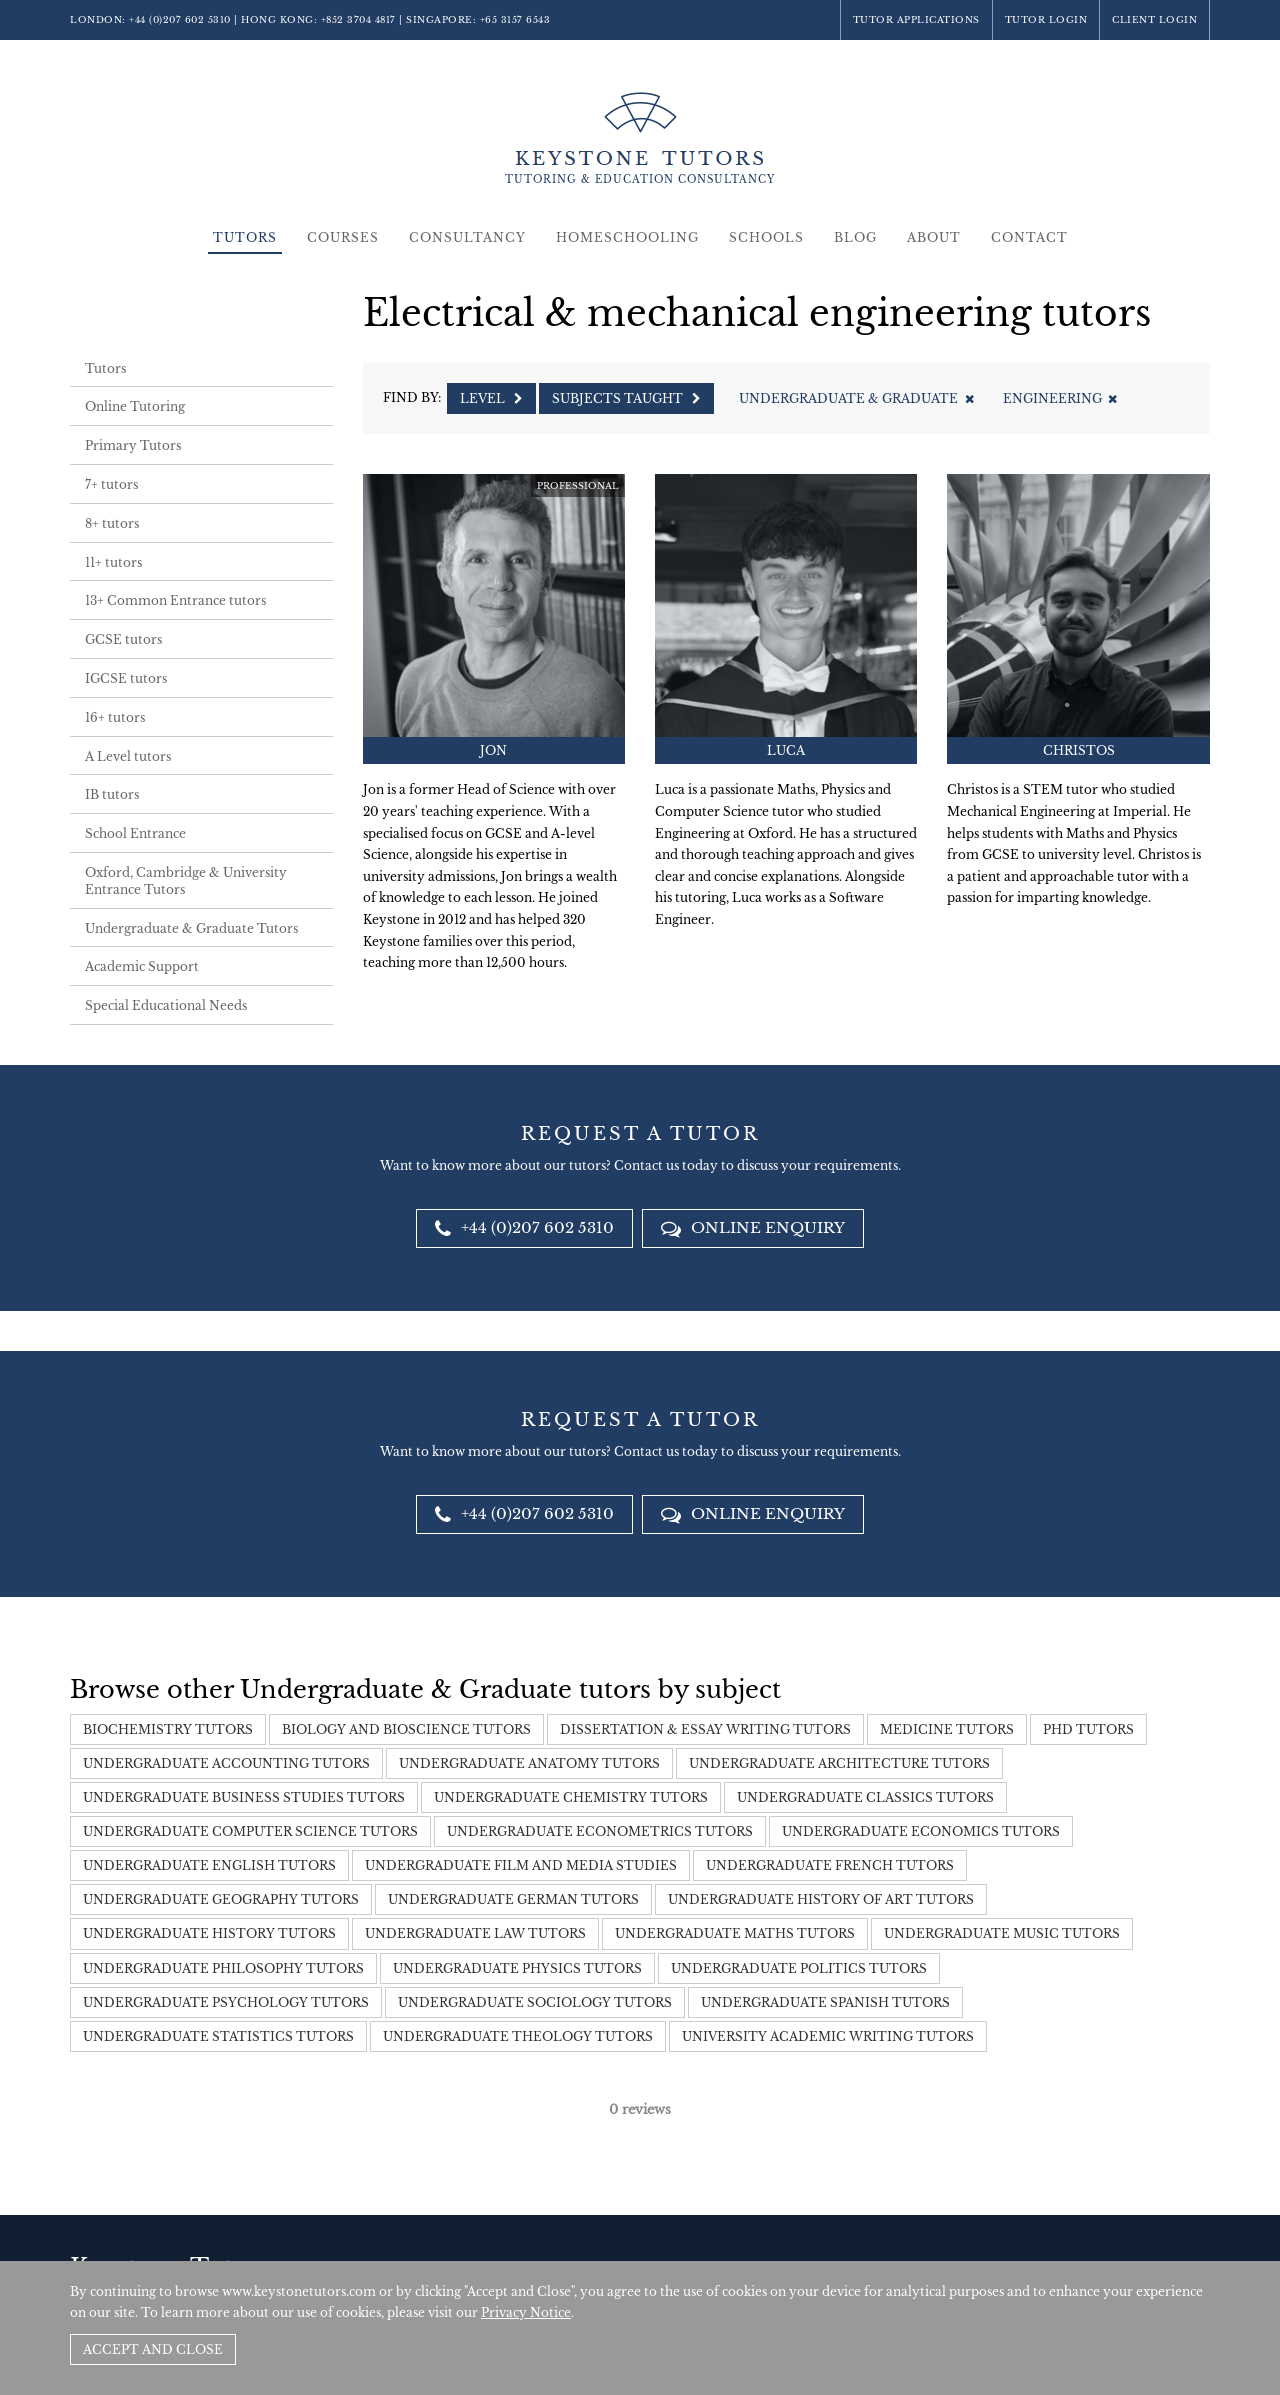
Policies (1090, 2243)
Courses (343, 237)
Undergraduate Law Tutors (475, 1933)
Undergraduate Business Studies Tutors (244, 1797)
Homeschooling (627, 237)
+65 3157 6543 (515, 19)
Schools (766, 237)
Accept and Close (153, 2349)
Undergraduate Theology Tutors (518, 2036)
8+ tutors (112, 523)
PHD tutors (1088, 1729)
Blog (855, 237)
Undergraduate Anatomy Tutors (529, 1763)
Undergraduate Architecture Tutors (839, 1763)
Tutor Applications (916, 19)
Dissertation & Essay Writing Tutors (705, 1729)
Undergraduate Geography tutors (221, 1899)
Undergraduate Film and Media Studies (521, 1865)
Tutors (245, 237)
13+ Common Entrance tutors (175, 600)
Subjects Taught (626, 398)
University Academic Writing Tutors (828, 2036)
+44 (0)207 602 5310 (180, 19)
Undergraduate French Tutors (830, 1865)
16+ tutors (115, 717)
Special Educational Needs (166, 1005)
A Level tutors (128, 756)
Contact (1029, 237)
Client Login (1154, 19)
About (934, 237)
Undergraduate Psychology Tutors (226, 2002)
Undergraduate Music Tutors (1002, 1933)
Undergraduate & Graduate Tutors (191, 928)
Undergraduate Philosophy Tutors (223, 1968)
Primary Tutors (133, 445)
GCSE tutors (123, 639)
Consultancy (467, 237)
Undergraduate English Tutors (209, 1865)
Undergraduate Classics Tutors (865, 1797)
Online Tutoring (135, 406)
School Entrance (135, 833)
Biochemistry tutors (168, 1729)
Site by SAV (1153, 2243)
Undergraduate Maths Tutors (735, 1933)
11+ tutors (113, 562)
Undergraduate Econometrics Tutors (600, 1831)
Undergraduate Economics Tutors (921, 1831)
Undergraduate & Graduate (856, 398)
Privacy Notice (526, 2312)
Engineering (1060, 398)
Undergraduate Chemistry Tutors (571, 1797)
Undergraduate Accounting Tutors (226, 1763)
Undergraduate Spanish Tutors (825, 2002)
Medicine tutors (947, 1729)
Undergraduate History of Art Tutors (821, 1899)
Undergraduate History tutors (209, 1933)
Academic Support (142, 966)
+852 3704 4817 (358, 19)
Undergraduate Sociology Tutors (535, 2002)
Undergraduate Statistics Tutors (218, 2036)
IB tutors (112, 794)
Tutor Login (1046, 19)
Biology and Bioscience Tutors (406, 1729)
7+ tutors (111, 484)
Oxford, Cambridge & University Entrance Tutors (186, 881)
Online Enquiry (753, 1227)
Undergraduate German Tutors (513, 1899)
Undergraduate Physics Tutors (517, 1968)
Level (491, 398)
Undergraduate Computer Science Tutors (250, 1831)
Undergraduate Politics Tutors (799, 1968)
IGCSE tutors (126, 678)
